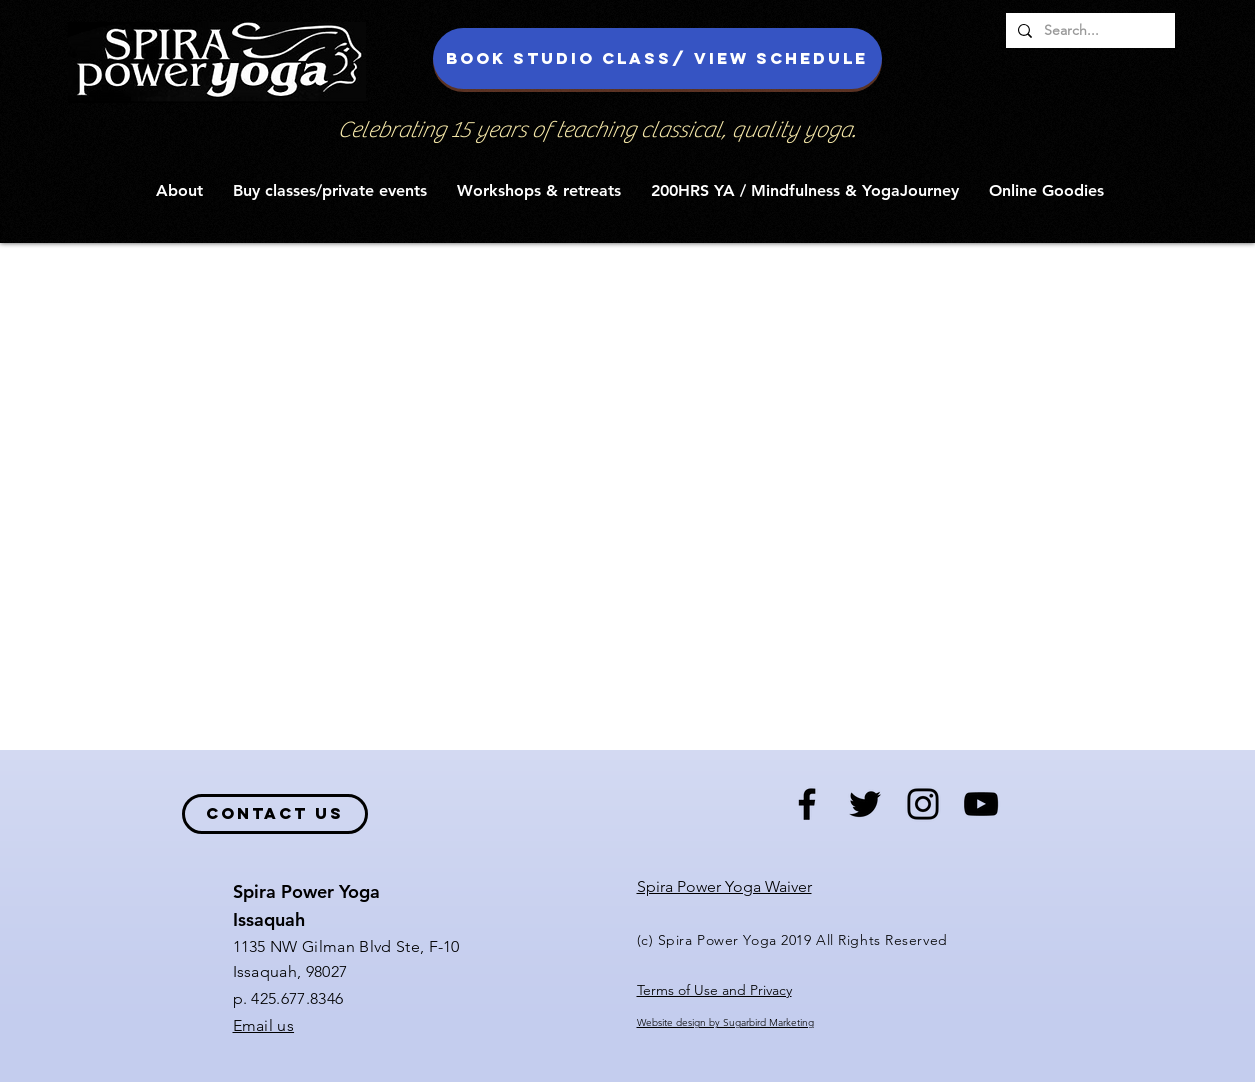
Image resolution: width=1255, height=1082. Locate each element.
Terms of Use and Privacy (714, 990)
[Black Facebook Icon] (807, 804)
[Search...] (1088, 31)
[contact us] (275, 814)
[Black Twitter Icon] (865, 804)
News (553, 283)
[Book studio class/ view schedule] (657, 58)
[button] (179, 190)
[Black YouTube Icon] (981, 804)
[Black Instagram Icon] (923, 804)
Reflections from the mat (693, 283)
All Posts (126, 283)
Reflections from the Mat (414, 283)
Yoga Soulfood (244, 283)
